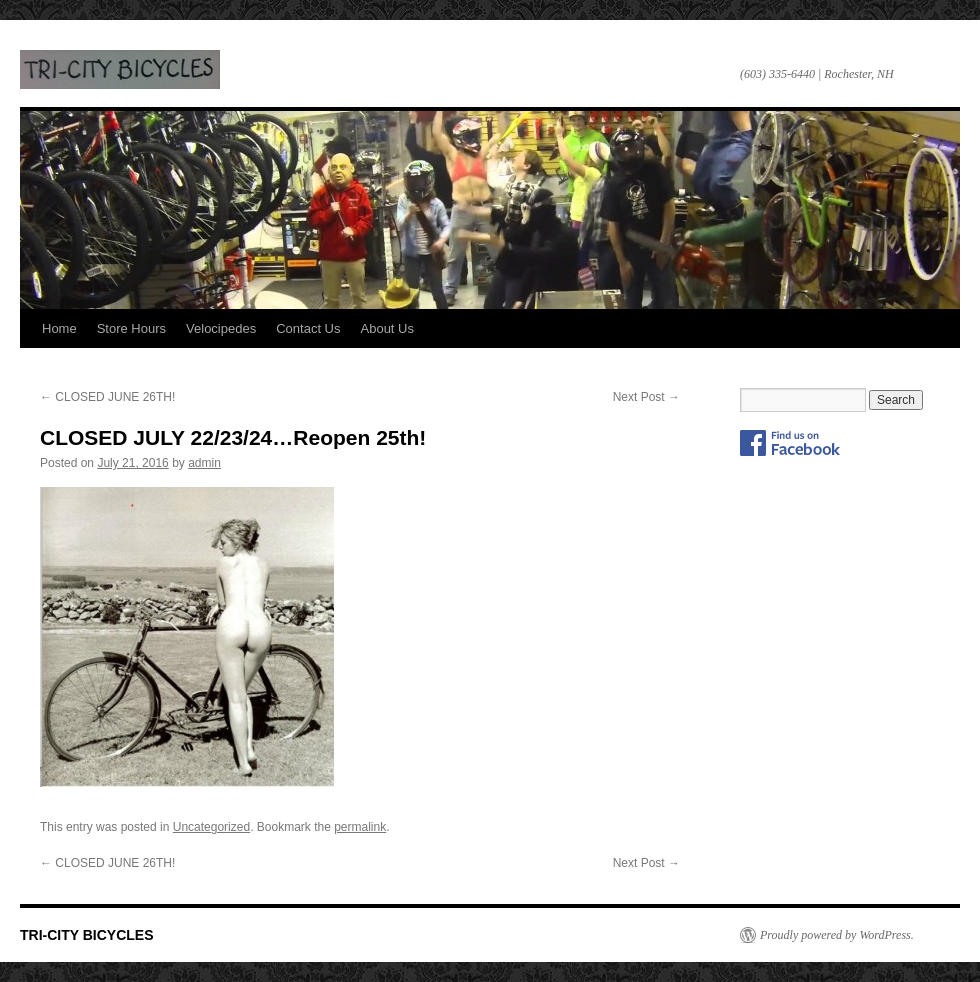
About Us (387, 328)
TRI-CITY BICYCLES (120, 69)
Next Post (646, 397)
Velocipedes (221, 328)
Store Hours (131, 328)
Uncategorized (211, 827)
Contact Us (308, 328)
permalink (360, 827)
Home (59, 328)
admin (204, 463)
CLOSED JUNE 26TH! (107, 397)
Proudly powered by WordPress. (837, 935)
